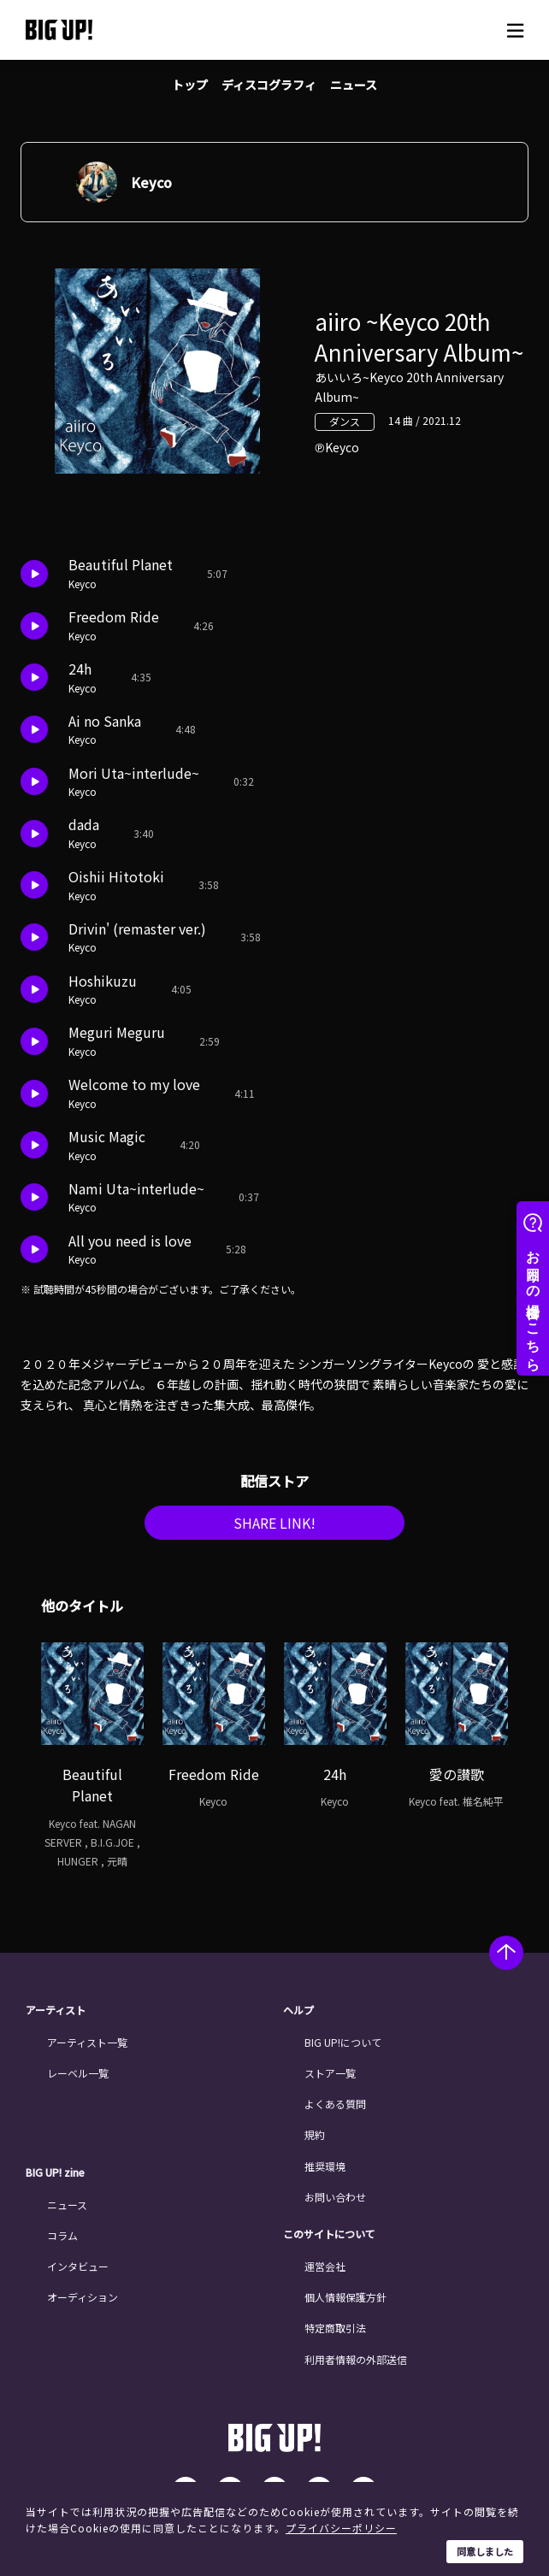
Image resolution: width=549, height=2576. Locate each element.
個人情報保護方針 (345, 2297)
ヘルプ (298, 2010)
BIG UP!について (342, 2042)
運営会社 (324, 2266)
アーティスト (56, 2010)
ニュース (353, 84)
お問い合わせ (335, 2197)
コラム (62, 2235)
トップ (190, 84)
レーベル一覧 (78, 2073)
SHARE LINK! (274, 1522)
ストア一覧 (330, 2073)
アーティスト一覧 (87, 2042)
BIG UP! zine (55, 2172)
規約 (314, 2134)
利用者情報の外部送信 (355, 2359)
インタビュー (78, 2266)
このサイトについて (329, 2234)
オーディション (82, 2297)
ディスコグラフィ (268, 84)
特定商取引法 (335, 2327)
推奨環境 (324, 2166)
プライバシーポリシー (341, 2527)
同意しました (485, 2551)
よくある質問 (335, 2103)
